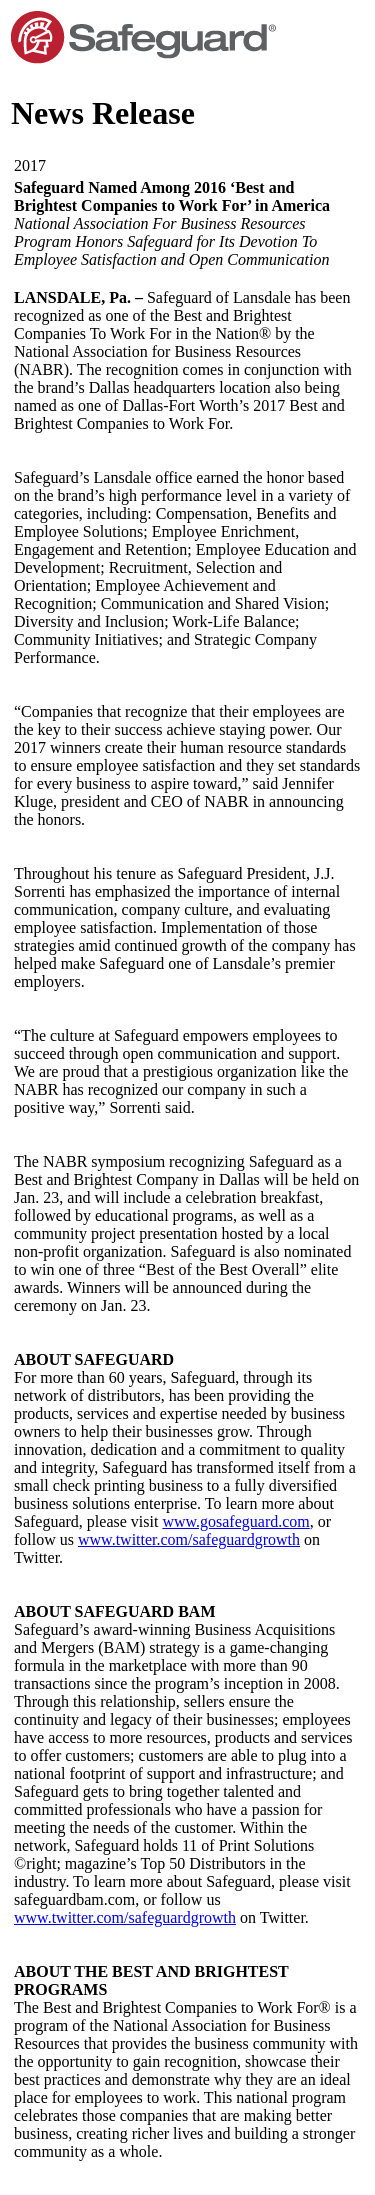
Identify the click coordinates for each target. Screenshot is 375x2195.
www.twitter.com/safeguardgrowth (189, 1539)
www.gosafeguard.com (235, 1521)
